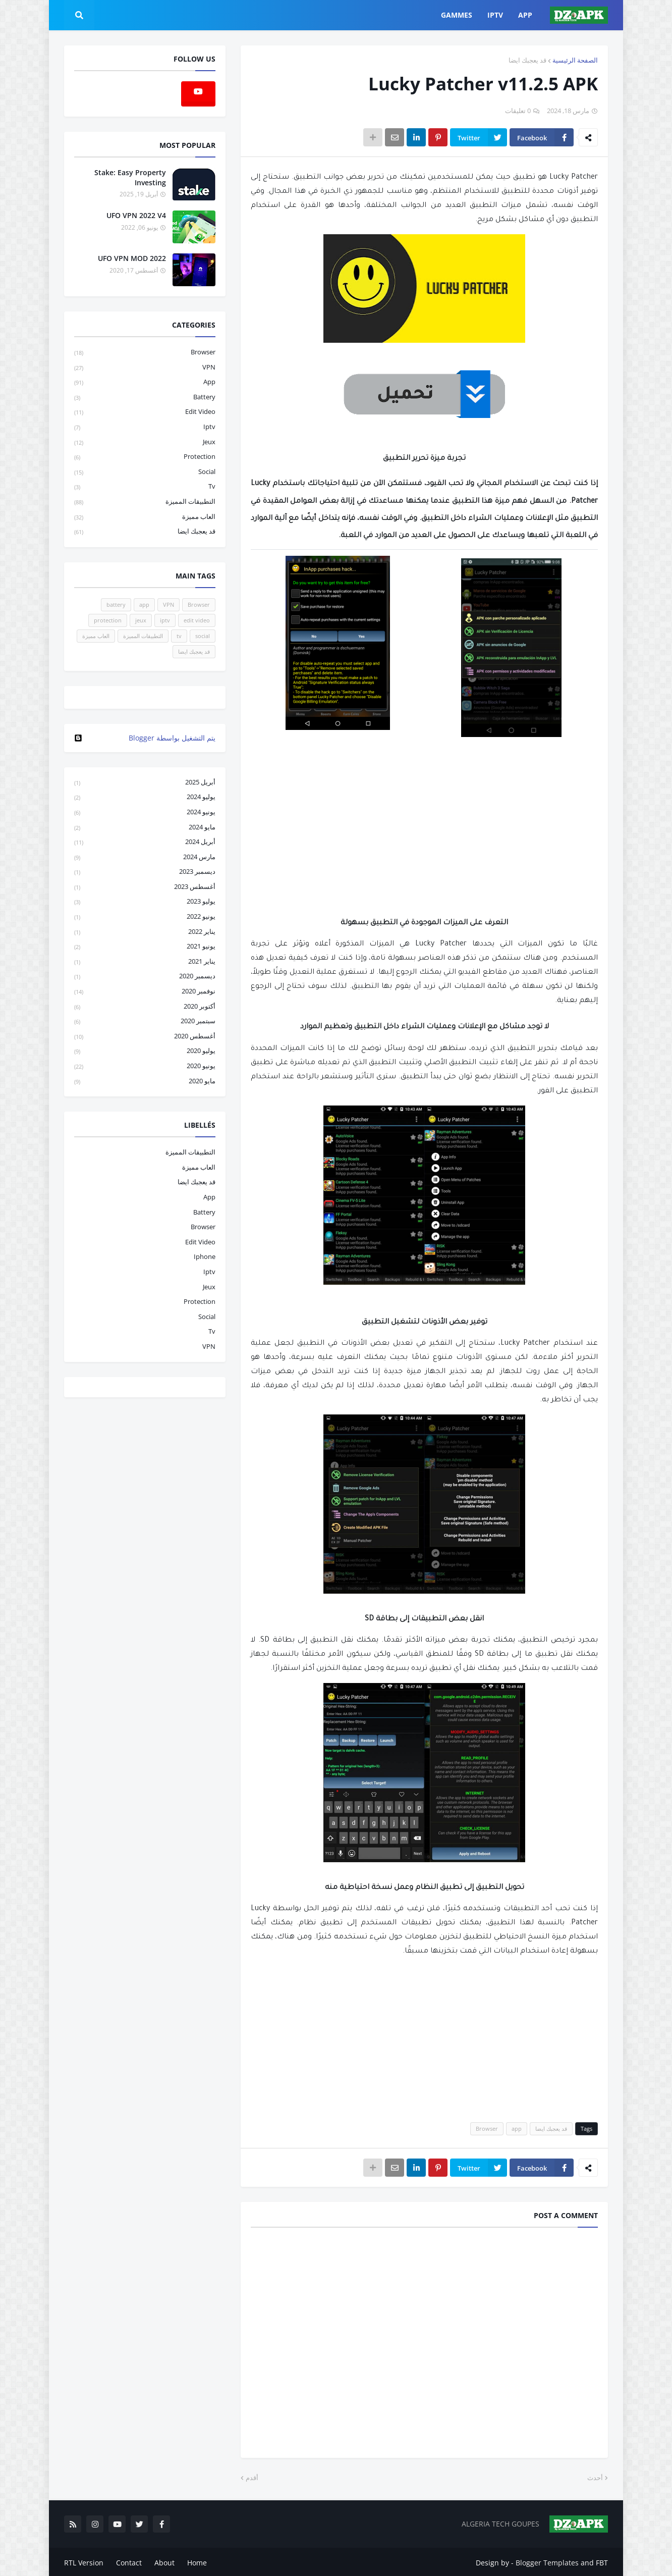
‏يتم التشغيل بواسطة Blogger (144, 738)
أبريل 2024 (144, 842)
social (144, 472)
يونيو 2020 (144, 1066)
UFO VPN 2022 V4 (136, 215)
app (517, 2128)
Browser (487, 2128)
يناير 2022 (144, 932)
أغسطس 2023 (144, 887)
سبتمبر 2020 (144, 1021)
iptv (144, 427)
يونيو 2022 (144, 917)
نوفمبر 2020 (144, 991)
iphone (204, 1256)
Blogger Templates (547, 2560)
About (164, 2560)
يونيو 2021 (144, 946)
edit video (144, 412)
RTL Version (83, 2560)
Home (197, 2560)
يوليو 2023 (144, 902)
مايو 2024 (144, 827)
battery (144, 397)
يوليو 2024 (144, 797)
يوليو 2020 (144, 1051)
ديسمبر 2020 (144, 976)
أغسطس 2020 (144, 1036)
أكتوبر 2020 (144, 1007)
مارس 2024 (144, 857)
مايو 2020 (144, 1081)
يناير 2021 (144, 962)
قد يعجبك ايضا (527, 60)
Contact (129, 2560)
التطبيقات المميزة (144, 502)
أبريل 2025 (144, 782)
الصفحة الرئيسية (575, 60)
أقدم (252, 2477)
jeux (144, 442)
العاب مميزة (144, 517)
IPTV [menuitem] (495, 15)
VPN (144, 367)
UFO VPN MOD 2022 (132, 258)
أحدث (595, 2477)
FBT (602, 2560)
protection (144, 457)
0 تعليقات (518, 110)
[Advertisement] (424, 840)
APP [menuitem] (525, 15)
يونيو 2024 (144, 812)
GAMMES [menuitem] (456, 15)
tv (144, 487)
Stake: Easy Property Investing (130, 177)
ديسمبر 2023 (144, 872)
